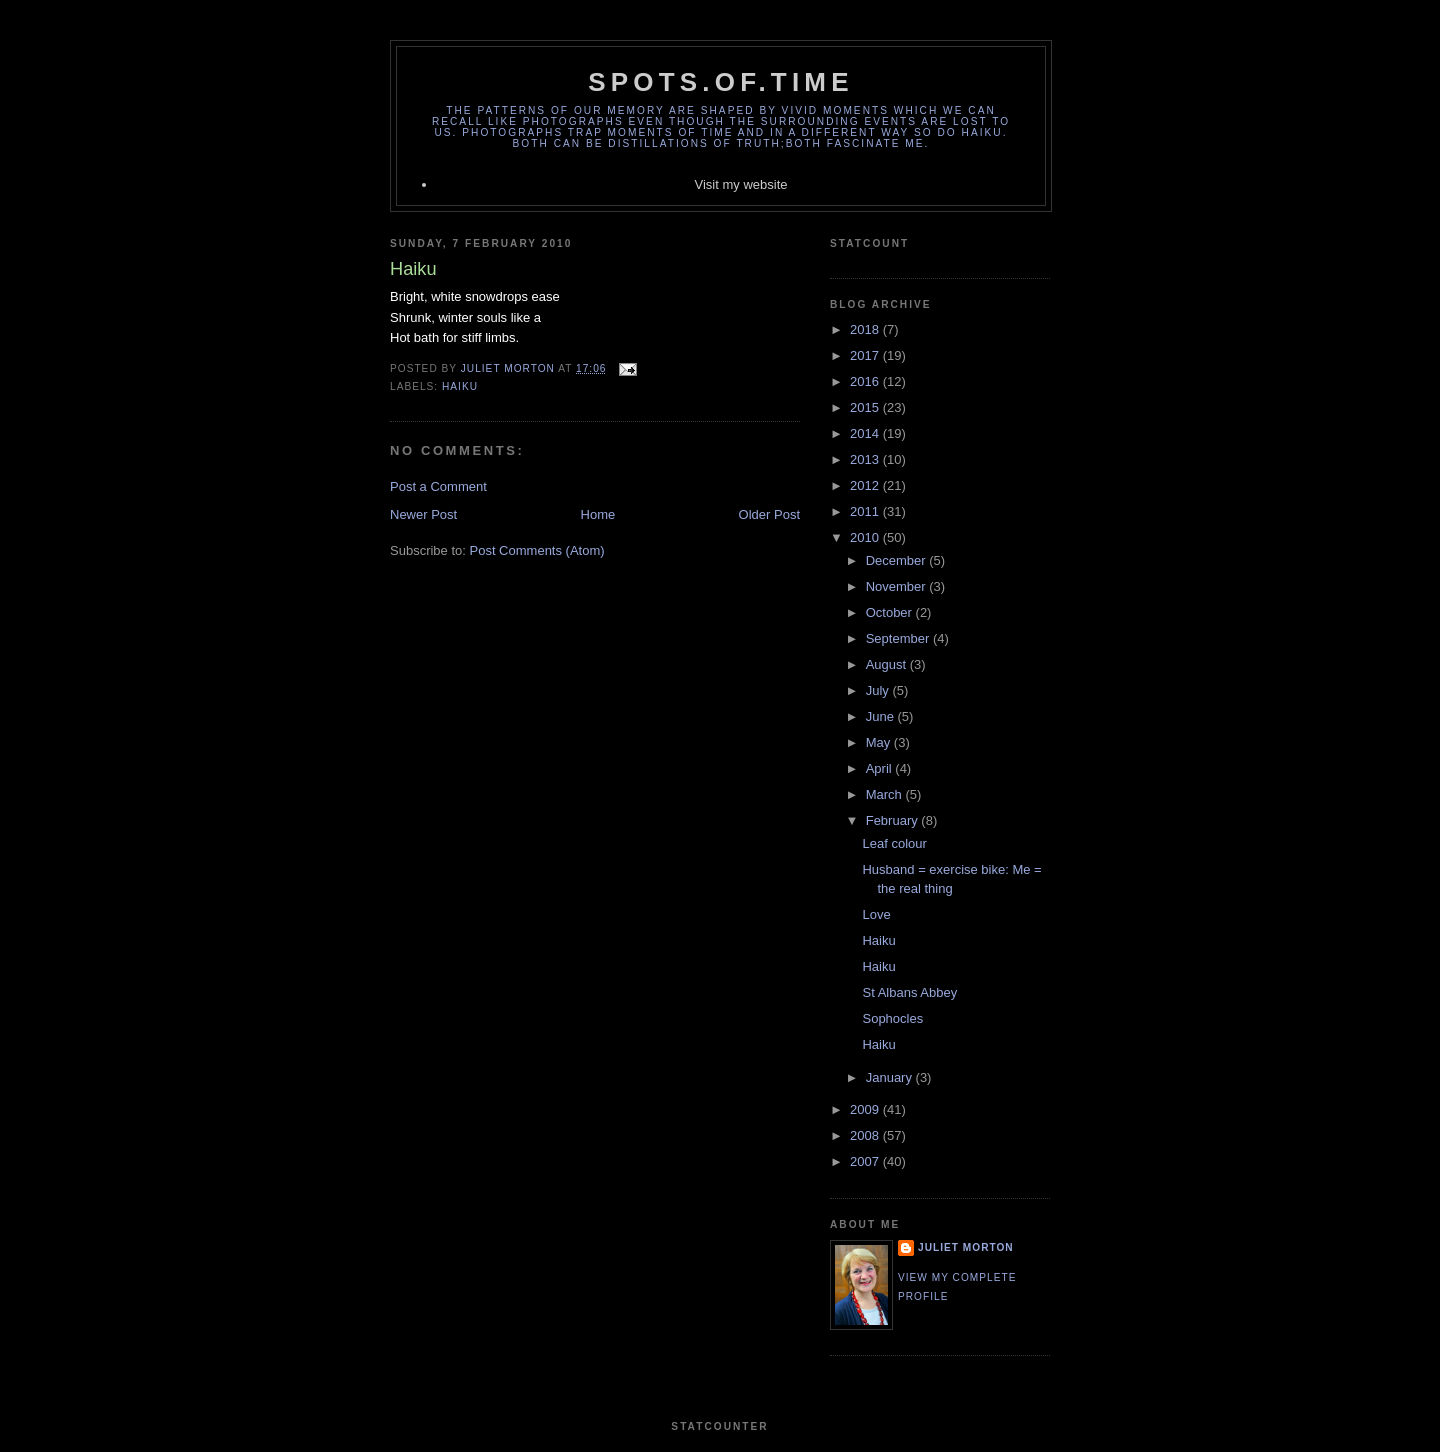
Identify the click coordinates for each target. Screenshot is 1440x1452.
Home (598, 514)
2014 (866, 433)
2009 (866, 1109)
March (886, 794)
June (882, 716)
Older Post (769, 514)
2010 (866, 537)
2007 (866, 1161)
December (898, 560)
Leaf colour (894, 843)
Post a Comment (438, 486)
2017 (866, 355)
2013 (866, 459)
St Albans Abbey (909, 992)
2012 (866, 485)
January (891, 1077)
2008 (866, 1135)
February (894, 820)
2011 (866, 511)
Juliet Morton (966, 1247)
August (888, 664)
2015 (866, 407)
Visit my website (741, 184)
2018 (866, 329)
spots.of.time (721, 82)
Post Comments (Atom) (537, 550)
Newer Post (423, 514)
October (891, 612)
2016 (866, 381)
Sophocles (892, 1018)
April (881, 768)
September (899, 638)
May (880, 742)
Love (876, 914)
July (879, 690)
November (898, 586)
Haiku (460, 386)
